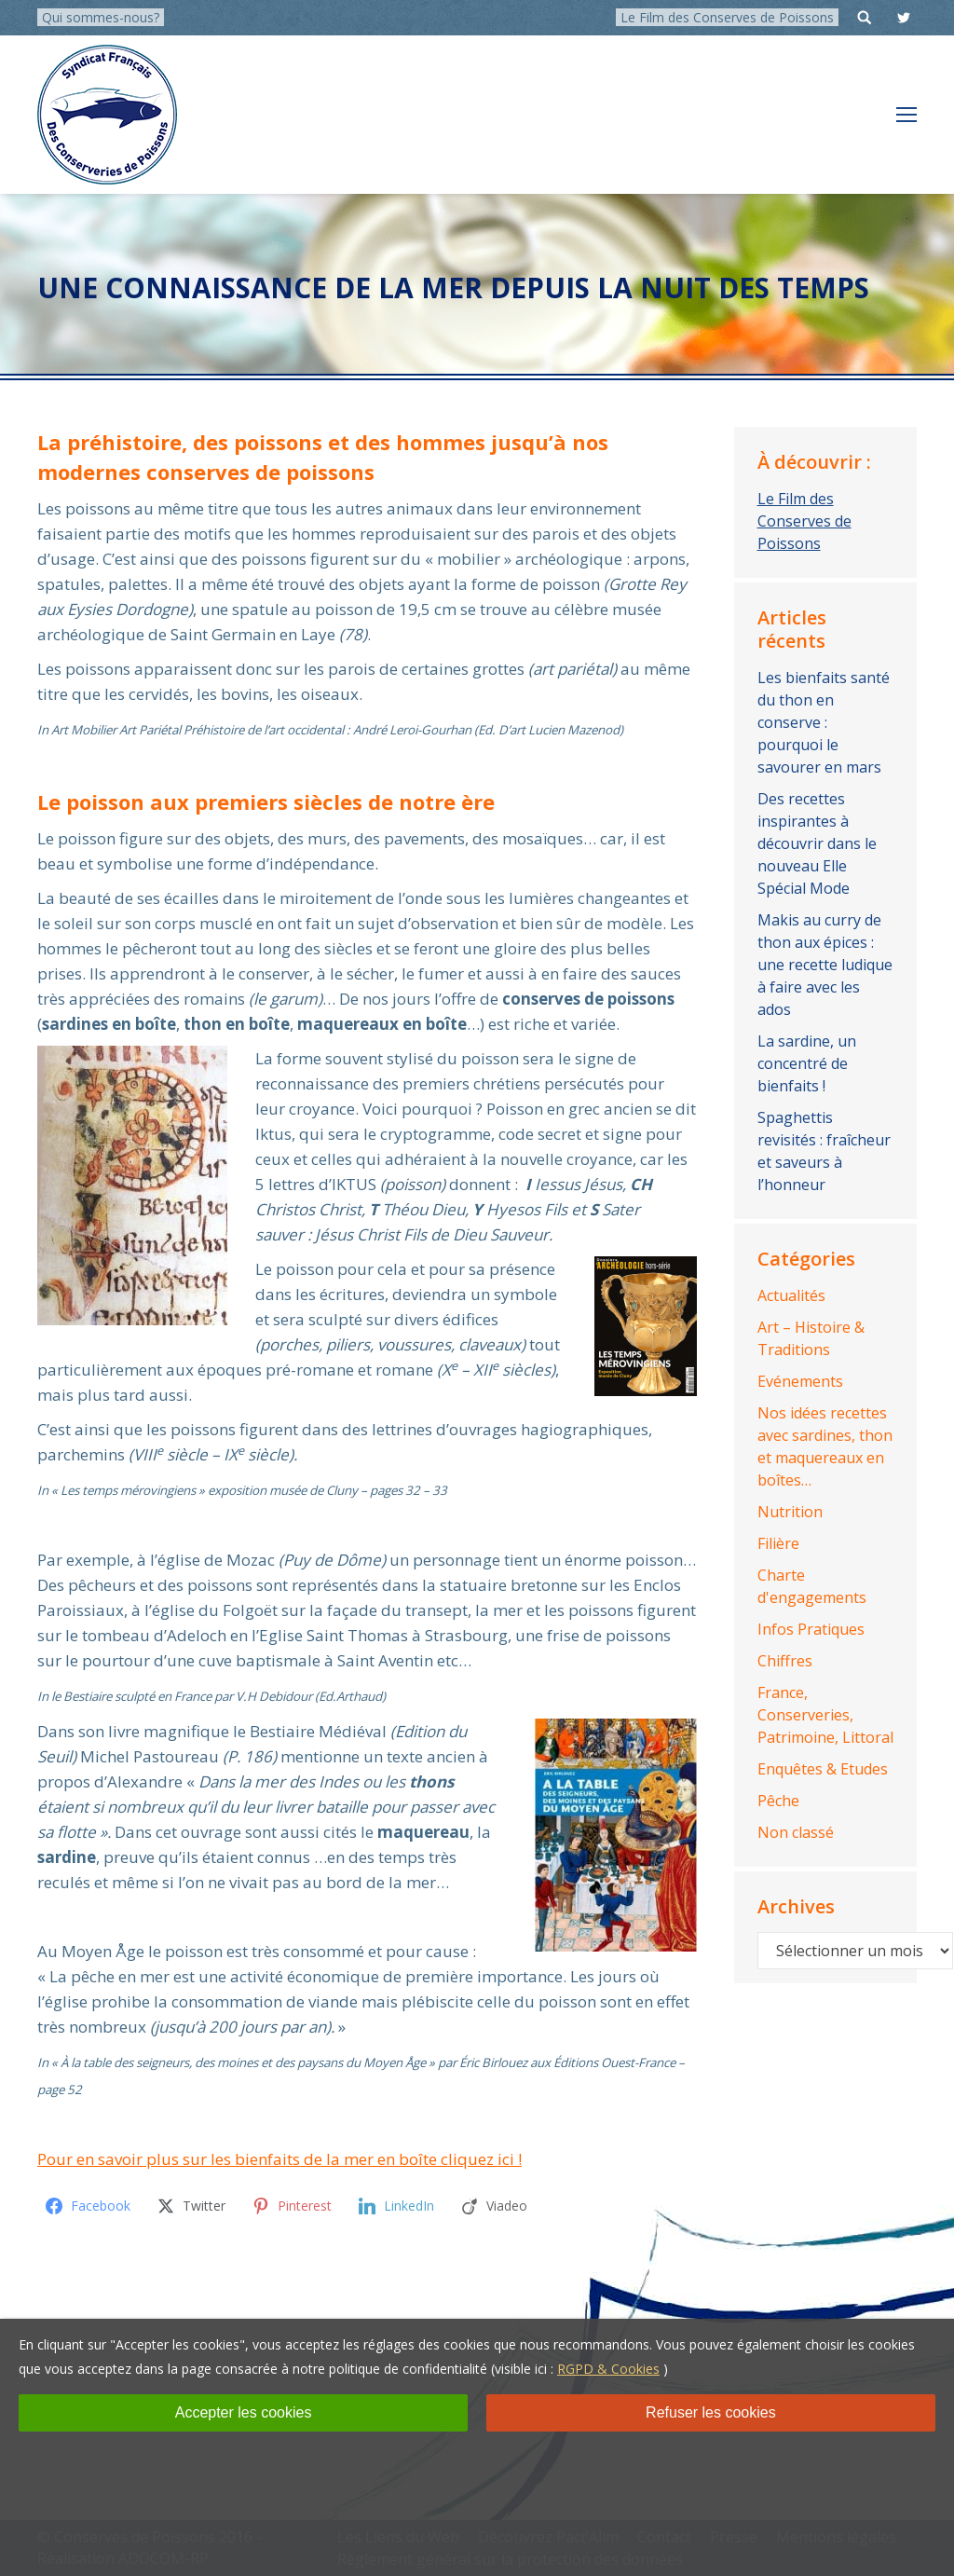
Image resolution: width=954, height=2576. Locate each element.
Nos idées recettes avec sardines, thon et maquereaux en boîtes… (825, 1446)
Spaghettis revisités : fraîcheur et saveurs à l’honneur (824, 1151)
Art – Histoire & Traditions (811, 1338)
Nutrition (790, 1511)
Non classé (795, 1832)
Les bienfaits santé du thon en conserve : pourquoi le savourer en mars (823, 722)
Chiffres (784, 1661)
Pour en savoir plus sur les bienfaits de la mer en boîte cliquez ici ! (279, 2159)
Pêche (778, 1800)
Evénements (800, 1381)
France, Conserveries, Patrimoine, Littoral (825, 1714)
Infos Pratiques (811, 1629)
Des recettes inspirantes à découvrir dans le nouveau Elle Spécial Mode (817, 843)
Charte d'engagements (811, 1586)
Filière (778, 1543)
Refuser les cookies (711, 2412)
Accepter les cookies (243, 2412)
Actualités (791, 1295)
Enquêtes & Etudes (822, 1769)
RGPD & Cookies (608, 2368)
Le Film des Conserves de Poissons (727, 17)
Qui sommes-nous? (100, 17)
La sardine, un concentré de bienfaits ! (806, 1063)
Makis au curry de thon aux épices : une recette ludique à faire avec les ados (825, 965)
